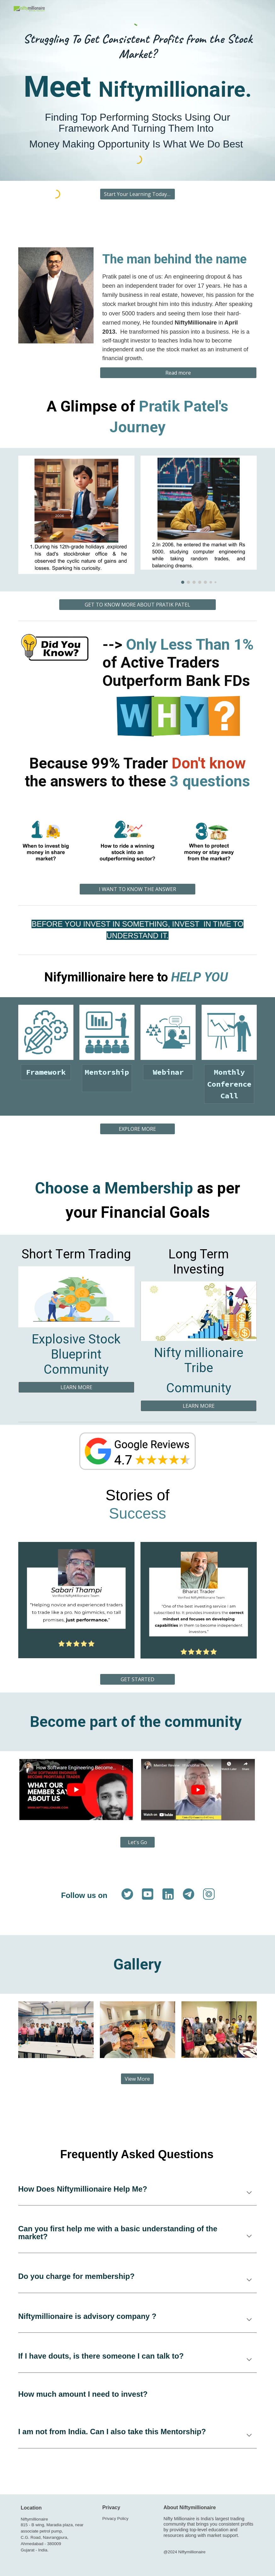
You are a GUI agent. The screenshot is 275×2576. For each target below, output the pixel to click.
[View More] (137, 2078)
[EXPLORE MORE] (137, 1128)
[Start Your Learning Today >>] (137, 194)
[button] (249, 2193)
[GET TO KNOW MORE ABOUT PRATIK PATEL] (137, 604)
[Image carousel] (198, 520)
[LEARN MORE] (76, 1387)
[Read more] (178, 372)
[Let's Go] (137, 1842)
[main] (137, 46)
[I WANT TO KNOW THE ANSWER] (137, 889)
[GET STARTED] (137, 1679)
